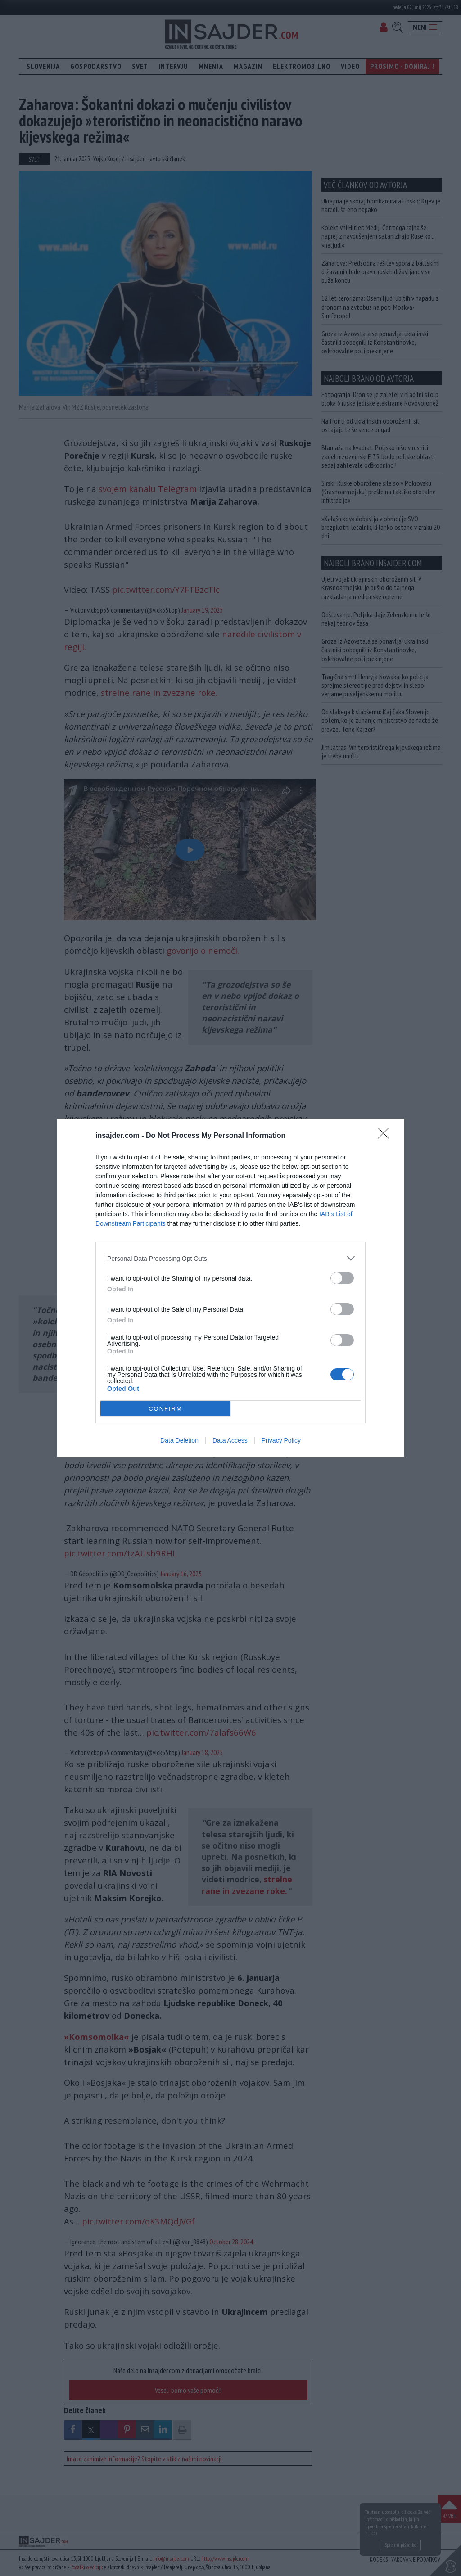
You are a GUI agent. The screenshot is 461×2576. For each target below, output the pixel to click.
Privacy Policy (281, 1440)
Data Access (230, 1440)
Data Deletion (179, 1440)
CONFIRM (165, 1408)
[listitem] (230, 1258)
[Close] (386, 1136)
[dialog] (230, 1288)
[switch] (342, 1278)
